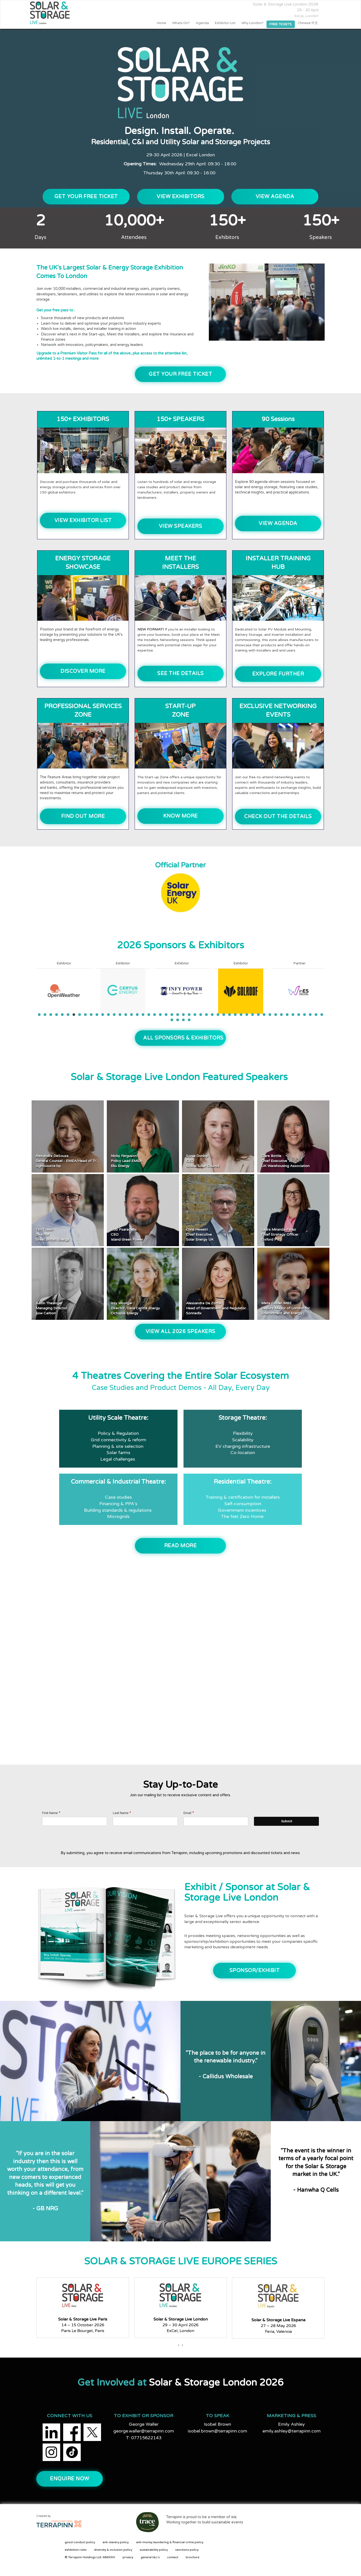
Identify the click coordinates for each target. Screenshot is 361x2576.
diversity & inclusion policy (113, 2549)
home (161, 23)
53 (183, 1019)
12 (102, 1014)
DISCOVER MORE (83, 671)
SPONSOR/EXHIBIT (254, 1971)
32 (218, 1014)
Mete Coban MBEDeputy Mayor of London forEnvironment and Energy (285, 1308)
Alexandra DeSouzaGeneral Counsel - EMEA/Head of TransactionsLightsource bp (75, 1161)
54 (189, 1019)
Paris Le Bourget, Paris (82, 2330)
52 (177, 1019)
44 (287, 1014)
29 (200, 1014)
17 (131, 1014)
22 (160, 1014)
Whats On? (181, 23)
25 (177, 1014)
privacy (128, 2557)
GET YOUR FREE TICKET (86, 197)
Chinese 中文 (308, 23)
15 (120, 1014)
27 (189, 1014)
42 (275, 1014)
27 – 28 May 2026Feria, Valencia (278, 2325)
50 (321, 1014)
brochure (192, 2557)
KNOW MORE (180, 816)
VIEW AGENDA (275, 197)
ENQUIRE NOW (69, 2479)
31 (212, 1014)
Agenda (202, 23)
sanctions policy (187, 2549)
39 (258, 1014)
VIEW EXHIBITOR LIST (83, 521)
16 (125, 1014)
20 (148, 1014)
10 (91, 1014)
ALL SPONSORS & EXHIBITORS (183, 1038)
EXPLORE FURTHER (278, 674)
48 (310, 1014)
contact (172, 2557)
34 (229, 1014)
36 (241, 1014)
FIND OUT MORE (83, 816)
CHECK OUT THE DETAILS (278, 817)
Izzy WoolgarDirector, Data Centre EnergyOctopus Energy (135, 1308)
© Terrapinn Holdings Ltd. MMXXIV (90, 2557)
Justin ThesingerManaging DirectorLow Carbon (51, 1308)
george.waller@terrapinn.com (143, 2431)
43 (281, 1014)
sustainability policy (154, 2549)
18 (137, 1014)
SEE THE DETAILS (180, 674)
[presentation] (178, 2345)
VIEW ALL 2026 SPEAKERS (180, 1332)
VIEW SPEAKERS (180, 526)
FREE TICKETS (280, 24)
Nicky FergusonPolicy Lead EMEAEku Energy (126, 1161)
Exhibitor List (225, 23)
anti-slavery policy (116, 2542)
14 (114, 1014)
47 (304, 1014)
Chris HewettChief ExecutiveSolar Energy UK (200, 1234)
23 (166, 1014)
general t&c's (150, 2557)
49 (316, 1014)
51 (171, 1019)
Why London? (252, 23)
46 (298, 1014)
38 (252, 1014)
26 (183, 1014)
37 (246, 1014)
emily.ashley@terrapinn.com (291, 2431)
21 (154, 1014)
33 (223, 1014)
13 (108, 1014)
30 (206, 1014)
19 (143, 1014)
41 (269, 1014)
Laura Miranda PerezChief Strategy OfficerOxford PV (279, 1234)
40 (264, 1014)
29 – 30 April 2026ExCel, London (180, 2325)
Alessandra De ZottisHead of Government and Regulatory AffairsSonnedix (223, 1308)
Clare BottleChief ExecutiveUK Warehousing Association (285, 1161)
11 (97, 1014)
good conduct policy (80, 2542)
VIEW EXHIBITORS (181, 197)
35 (235, 1014)
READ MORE (180, 1546)
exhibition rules (75, 2549)
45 (293, 1014)
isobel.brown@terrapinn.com (217, 2431)
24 (171, 1014)
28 (195, 1014)
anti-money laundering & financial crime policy (169, 2542)
